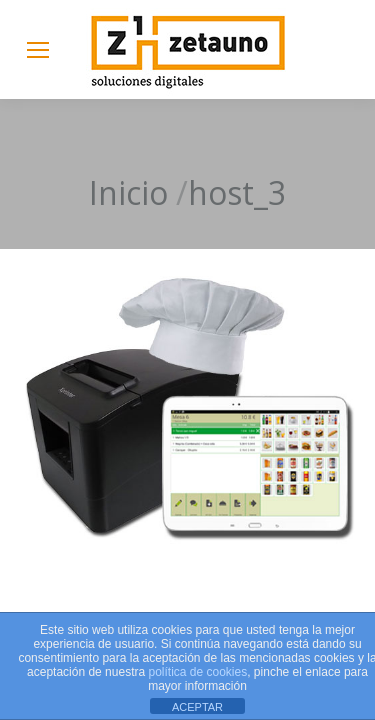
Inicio (128, 192)
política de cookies (197, 672)
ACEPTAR (197, 707)
